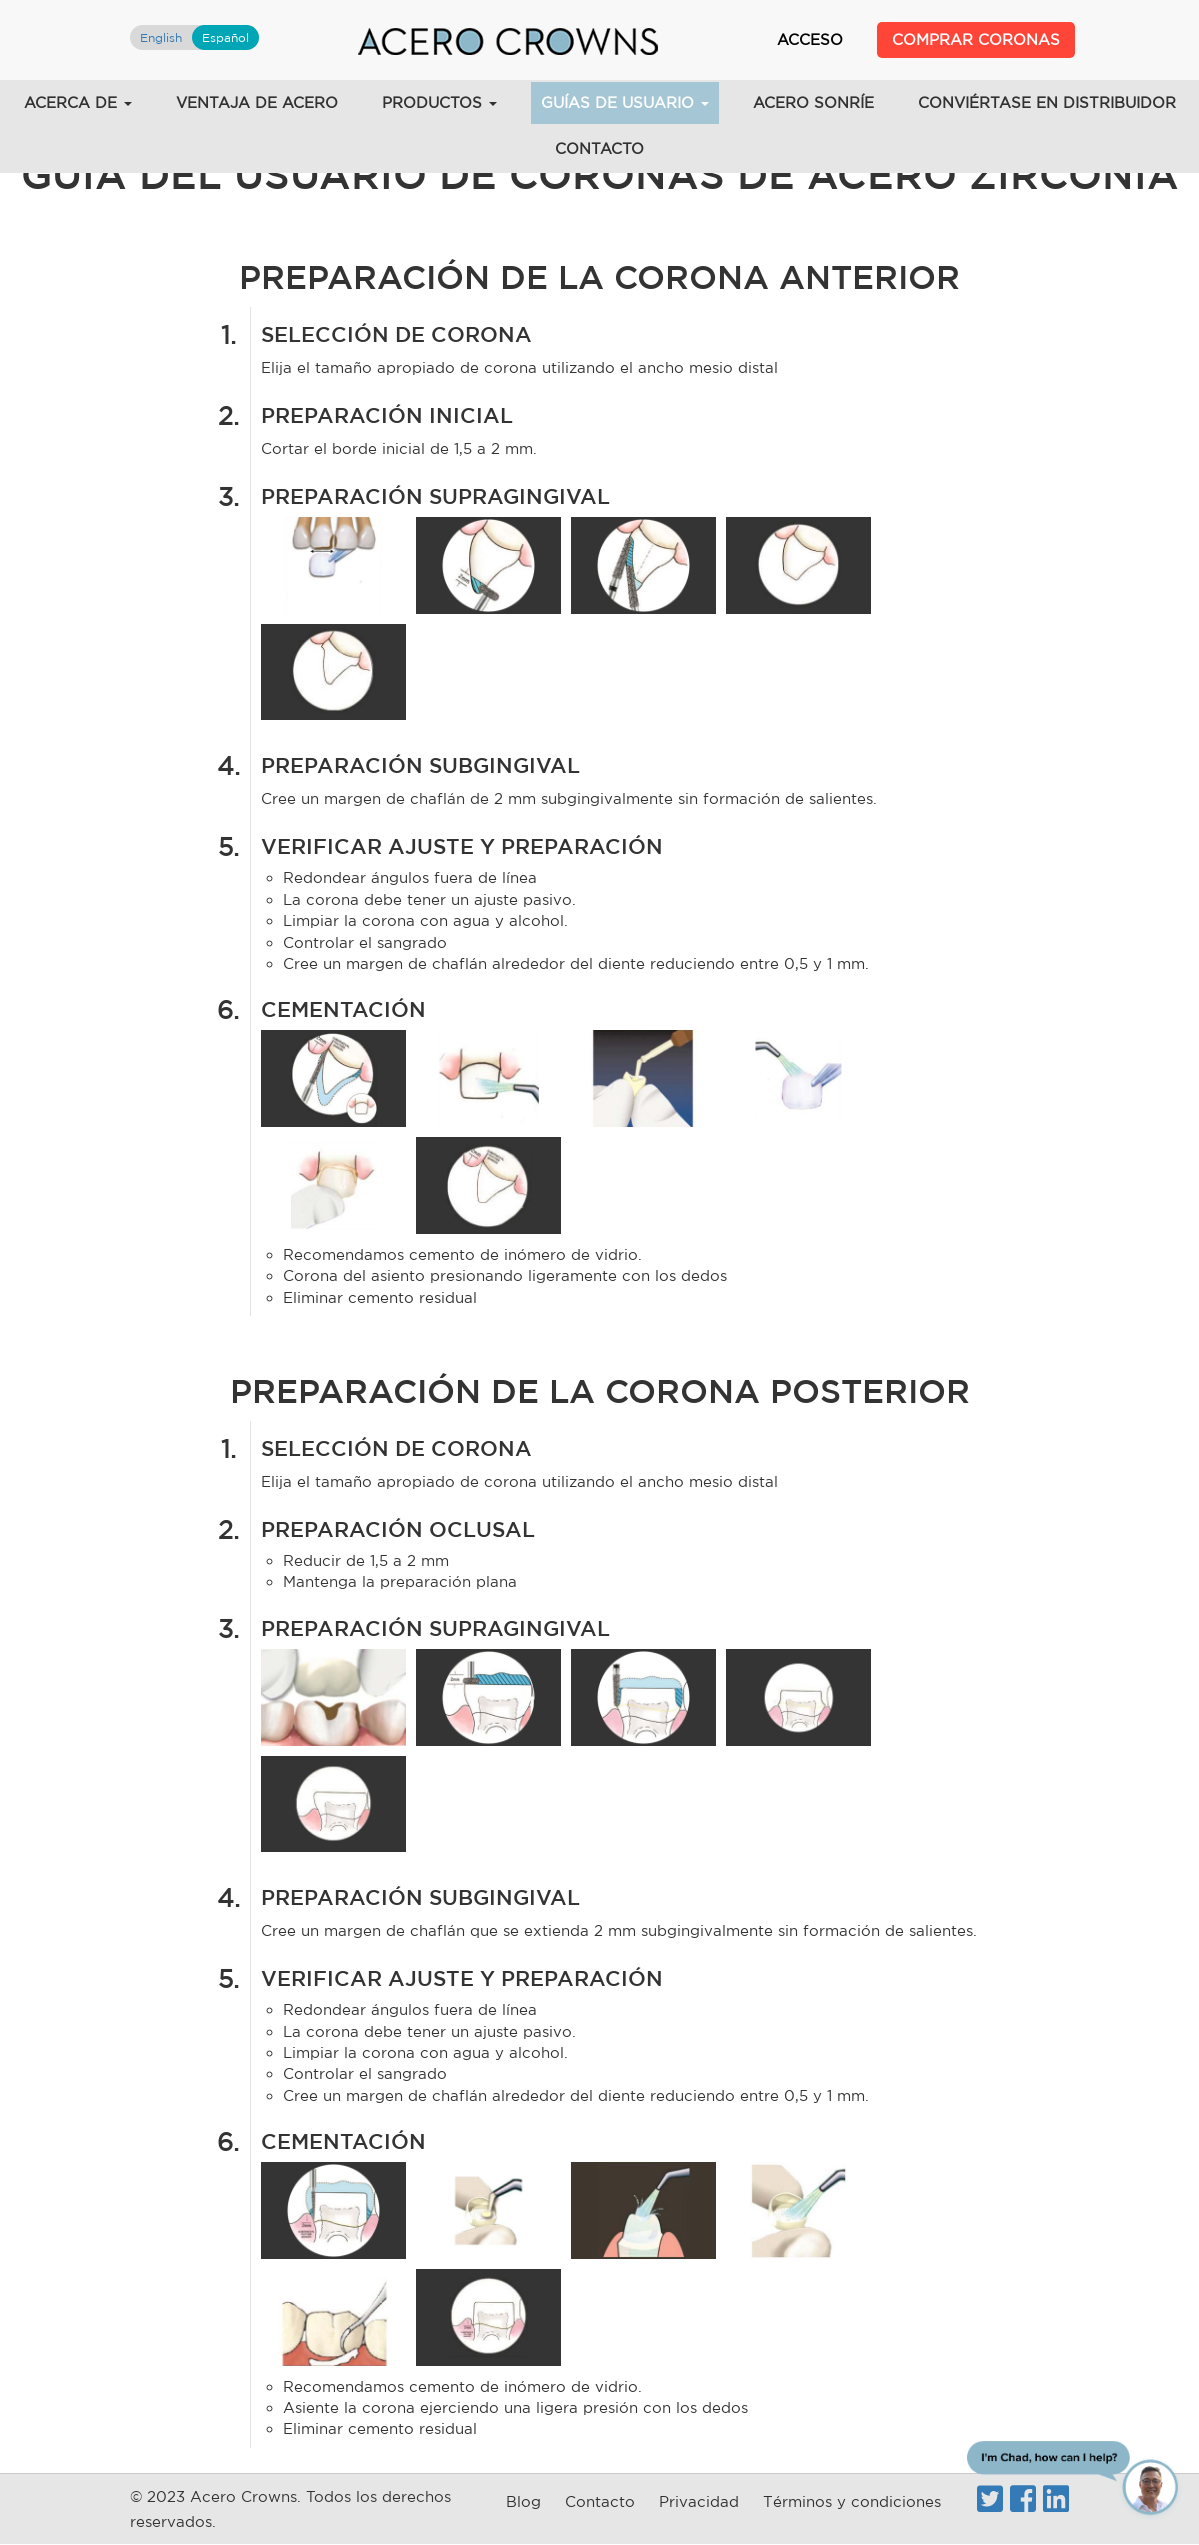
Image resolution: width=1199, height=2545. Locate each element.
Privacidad (699, 2501)
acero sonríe (813, 102)
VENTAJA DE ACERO (257, 102)
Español (225, 37)
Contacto (599, 148)
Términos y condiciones (852, 2501)
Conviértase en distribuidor (1047, 102)
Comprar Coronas (976, 39)
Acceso (810, 39)
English (161, 37)
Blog (523, 2501)
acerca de (78, 102)
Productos (439, 102)
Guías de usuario (625, 102)
